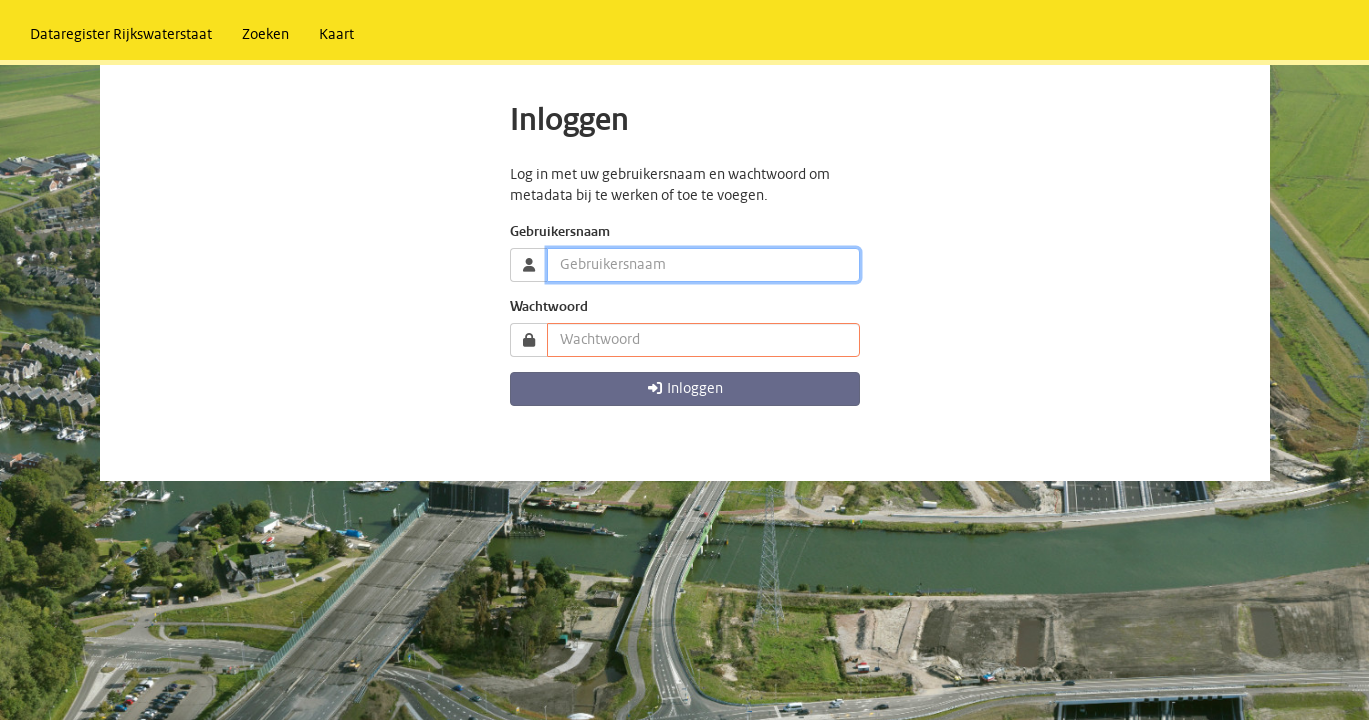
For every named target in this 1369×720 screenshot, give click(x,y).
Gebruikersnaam (560, 232)
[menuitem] (121, 35)
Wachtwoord (549, 307)
